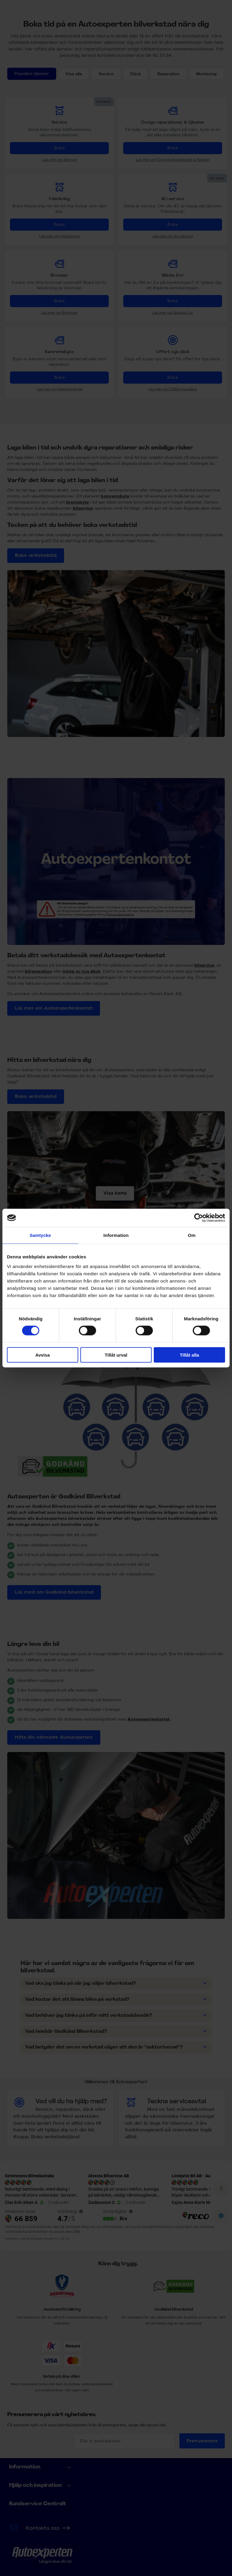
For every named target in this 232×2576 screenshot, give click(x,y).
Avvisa (42, 1354)
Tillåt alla (189, 1354)
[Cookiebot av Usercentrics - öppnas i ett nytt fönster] (198, 1217)
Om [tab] (191, 1235)
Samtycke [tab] (40, 1235)
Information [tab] (116, 1235)
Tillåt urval (116, 1354)
